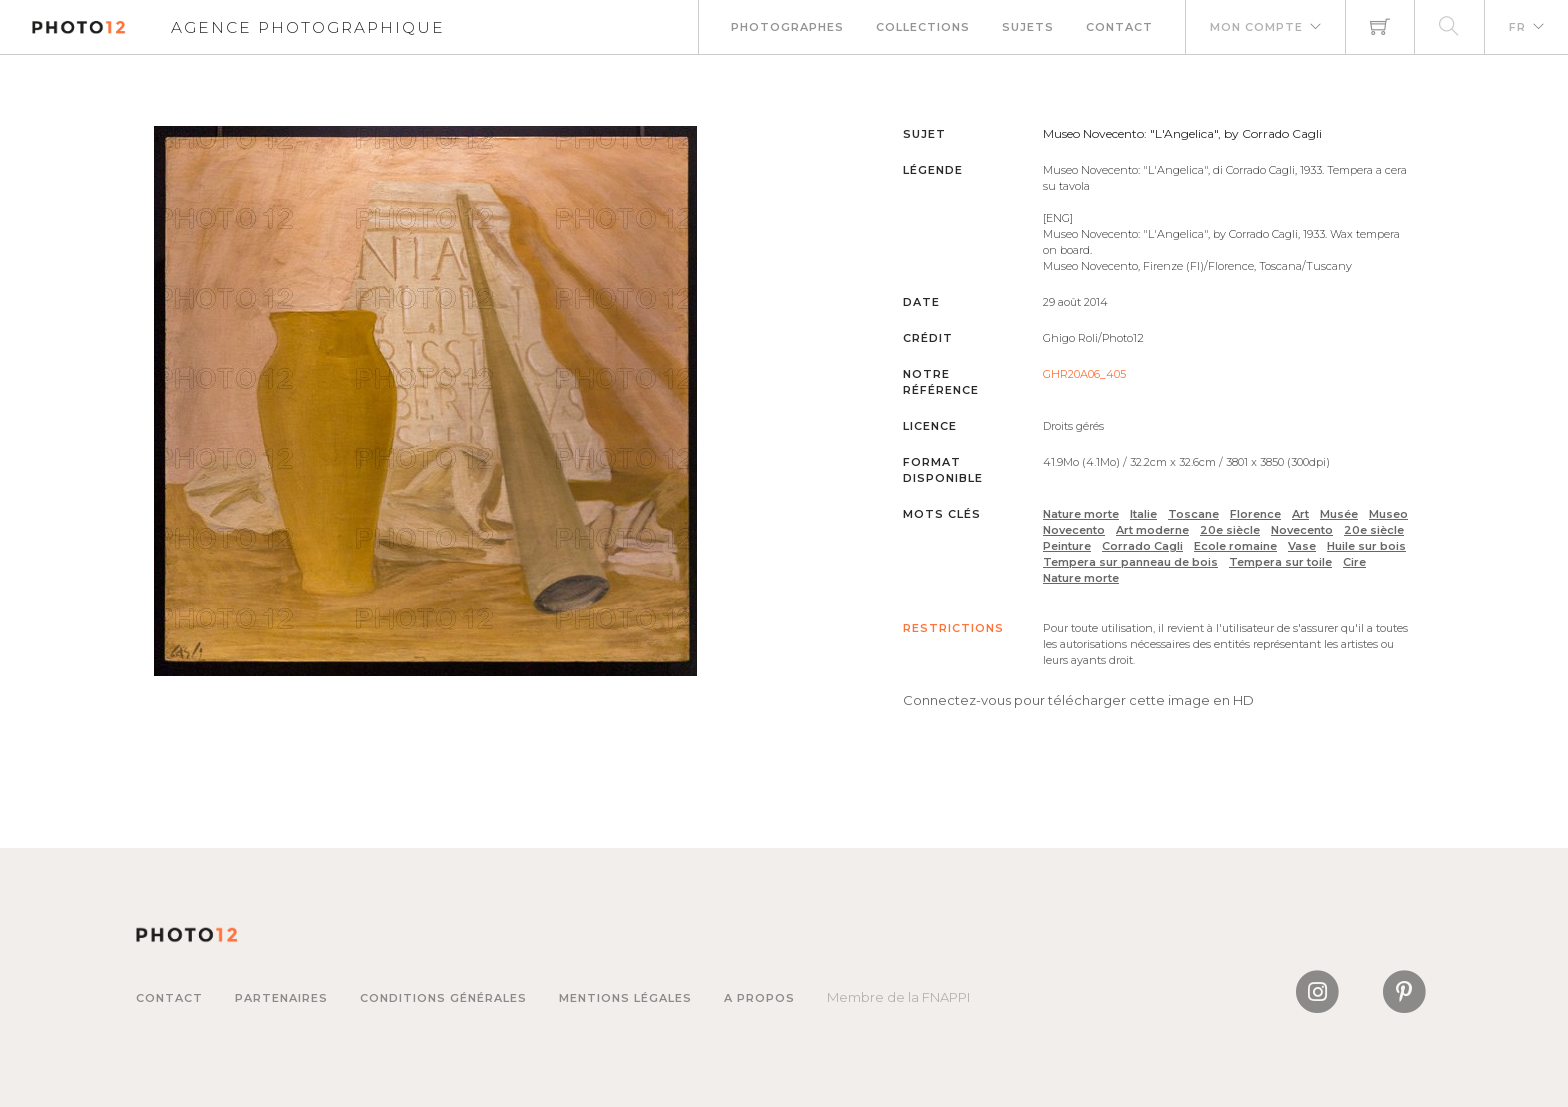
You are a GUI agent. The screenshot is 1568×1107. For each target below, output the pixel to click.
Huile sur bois (1366, 546)
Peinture (1067, 546)
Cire (1354, 562)
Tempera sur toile (1280, 562)
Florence (1255, 514)
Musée (1339, 514)
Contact (1119, 27)
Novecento (1302, 530)
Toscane (1193, 514)
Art (1300, 514)
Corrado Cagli (1142, 546)
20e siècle (1230, 530)
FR (1517, 27)
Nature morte (1081, 514)
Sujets (1028, 27)
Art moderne (1152, 530)
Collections (923, 27)
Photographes (787, 27)
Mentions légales (625, 998)
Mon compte (1256, 27)
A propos (759, 998)
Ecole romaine (1235, 546)
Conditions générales (443, 998)
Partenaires (281, 998)
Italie (1143, 514)
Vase (1302, 546)
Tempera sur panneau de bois (1130, 562)
